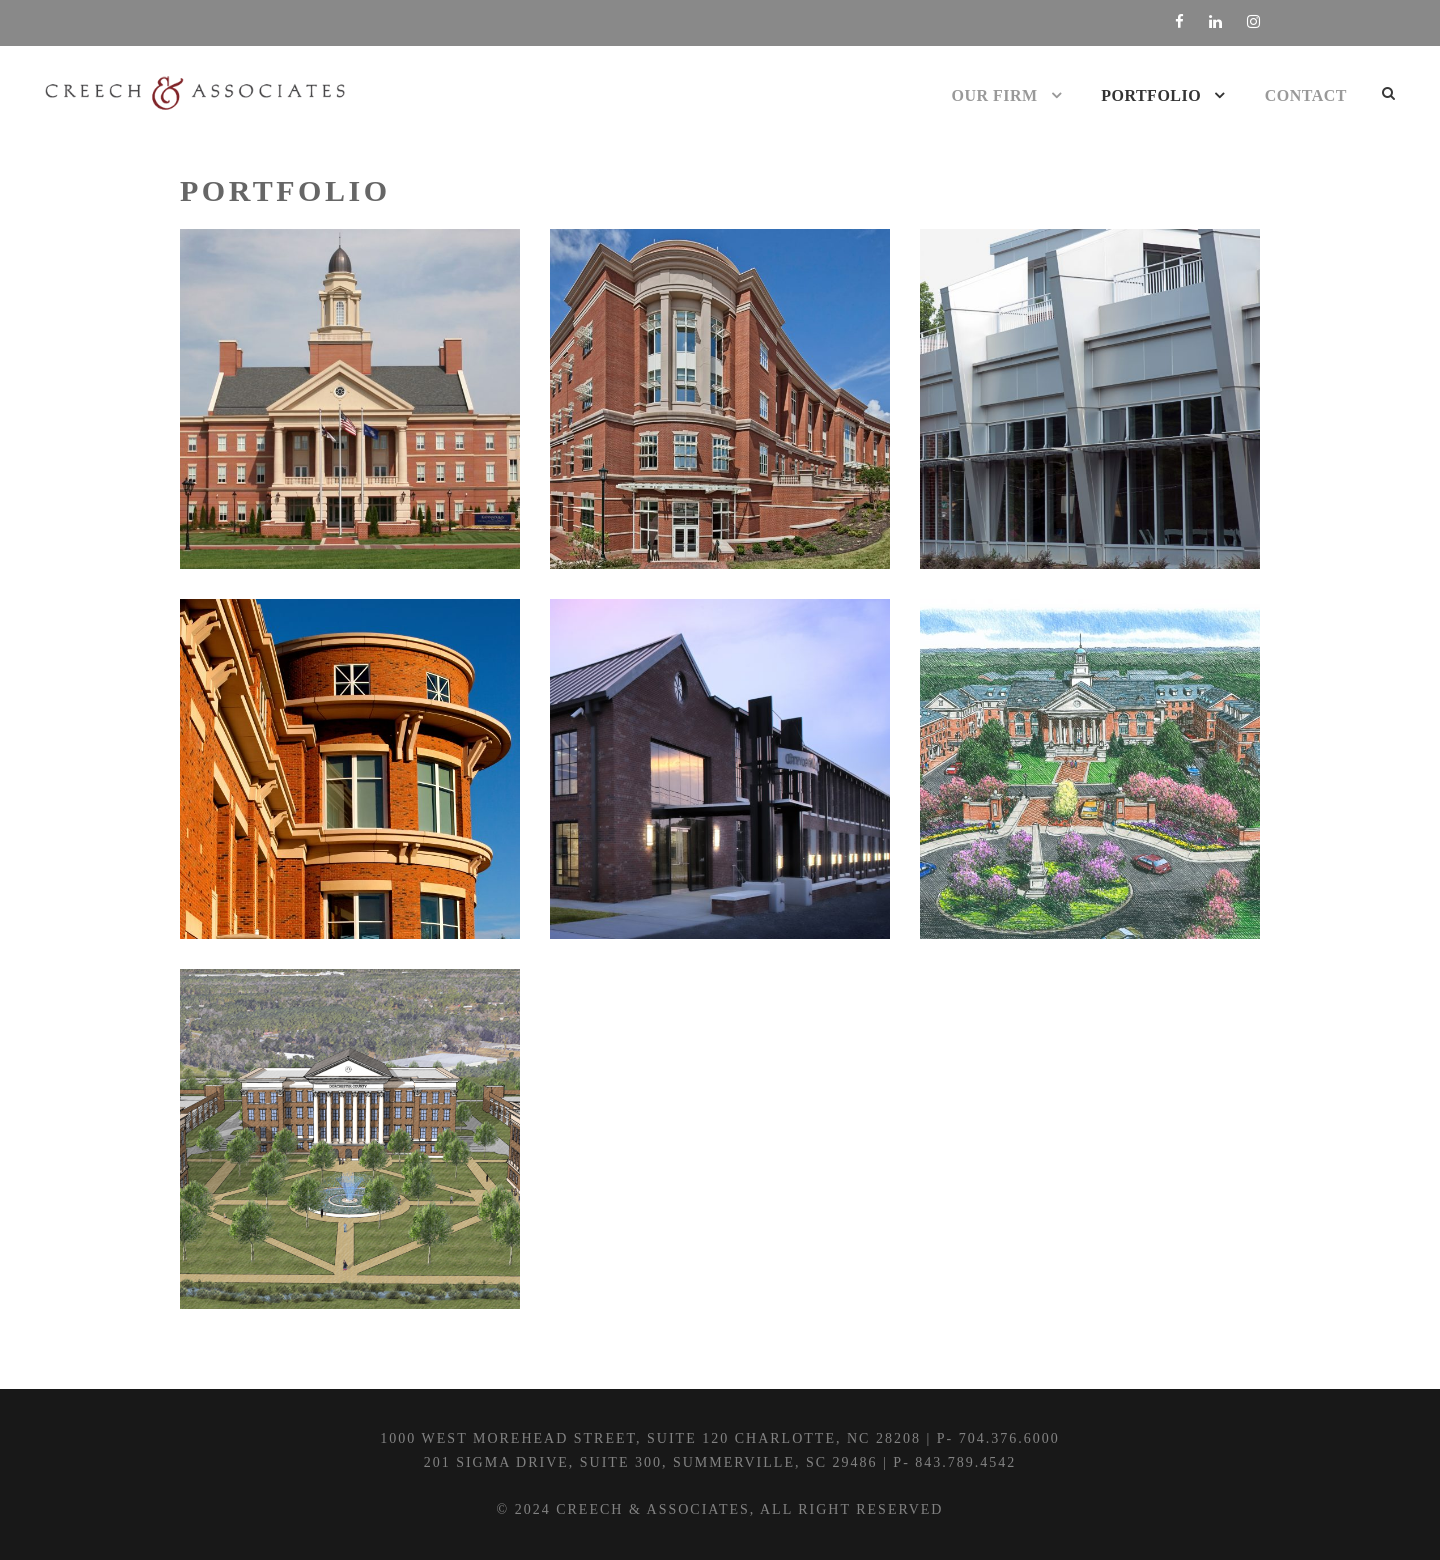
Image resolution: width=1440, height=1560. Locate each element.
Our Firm (995, 95)
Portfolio (1151, 95)
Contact (1306, 95)
